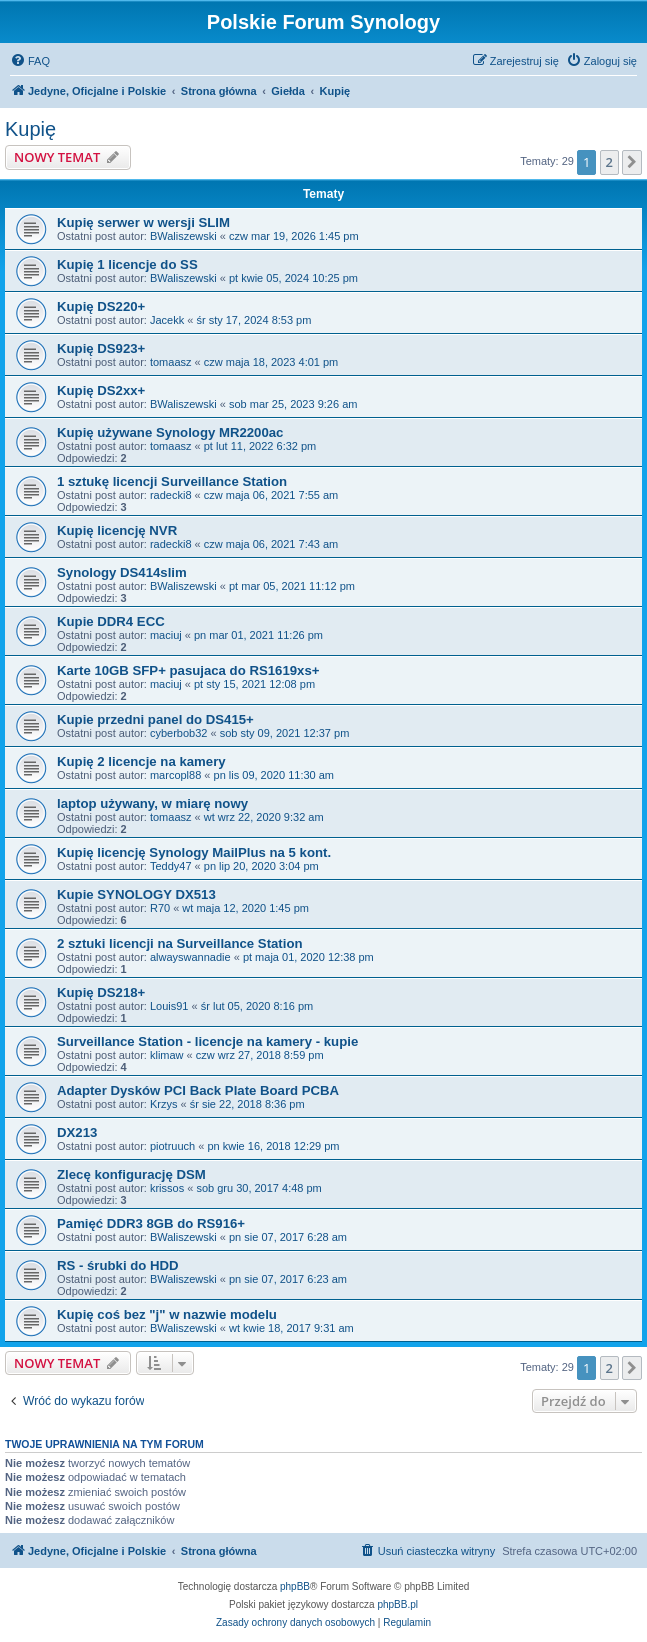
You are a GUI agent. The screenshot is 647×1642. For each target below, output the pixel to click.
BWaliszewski (183, 236)
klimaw (167, 1055)
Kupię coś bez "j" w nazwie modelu (167, 1314)
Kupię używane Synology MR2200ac (170, 432)
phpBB (295, 1586)
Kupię (30, 129)
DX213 (77, 1132)
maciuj (166, 635)
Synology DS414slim (122, 572)
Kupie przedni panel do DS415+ (155, 719)
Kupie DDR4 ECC (111, 621)
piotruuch (172, 1146)
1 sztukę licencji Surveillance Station (172, 481)
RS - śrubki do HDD (118, 1265)
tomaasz (171, 362)
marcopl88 (175, 775)
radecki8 (171, 495)
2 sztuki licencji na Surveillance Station (180, 943)
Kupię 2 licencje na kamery (141, 761)
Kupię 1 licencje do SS (127, 264)
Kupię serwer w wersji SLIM (143, 222)
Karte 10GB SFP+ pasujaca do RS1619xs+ (188, 670)
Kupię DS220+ (101, 306)
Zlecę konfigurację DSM (131, 1174)
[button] (632, 162)
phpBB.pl (397, 1604)
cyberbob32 (179, 733)
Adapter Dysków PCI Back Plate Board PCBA (198, 1090)
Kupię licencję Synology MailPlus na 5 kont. (194, 852)
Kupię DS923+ (101, 348)
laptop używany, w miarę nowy (152, 803)
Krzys (164, 1104)
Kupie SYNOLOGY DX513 (136, 894)
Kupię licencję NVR (117, 530)
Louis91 (169, 1006)
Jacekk (167, 320)
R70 (160, 908)
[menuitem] (30, 61)
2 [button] (609, 162)
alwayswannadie (190, 957)
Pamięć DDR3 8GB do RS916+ (151, 1223)
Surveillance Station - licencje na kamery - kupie (207, 1041)
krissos (167, 1188)
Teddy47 (171, 866)
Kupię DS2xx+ (101, 390)
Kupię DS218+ (101, 992)
